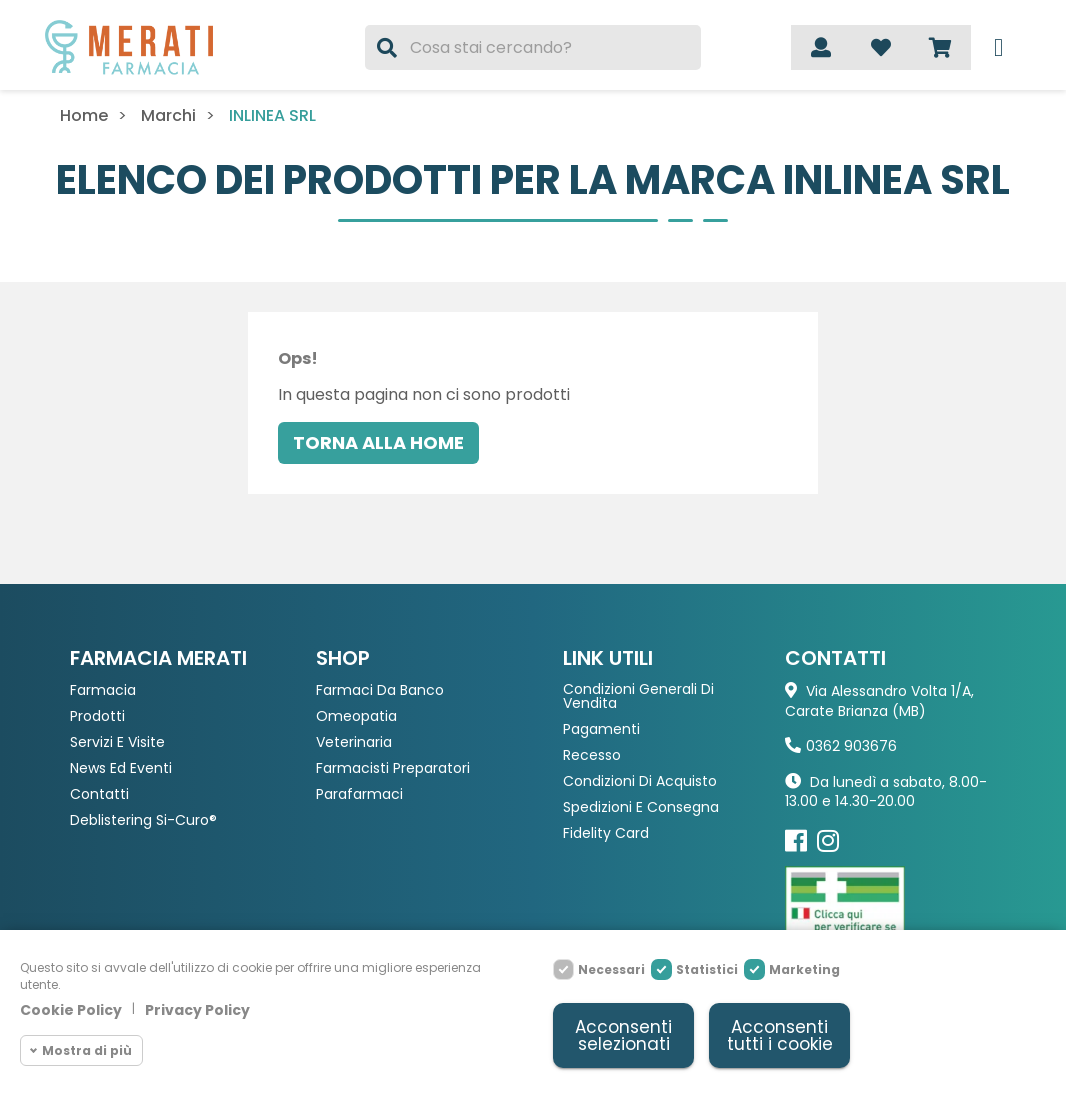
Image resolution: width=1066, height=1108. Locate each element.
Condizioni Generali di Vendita (638, 696)
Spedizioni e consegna (641, 807)
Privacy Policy (197, 1010)
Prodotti (97, 716)
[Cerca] (532, 47)
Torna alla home (378, 442)
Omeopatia (356, 716)
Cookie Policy (71, 1010)
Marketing (804, 969)
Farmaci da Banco (380, 690)
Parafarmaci (359, 794)
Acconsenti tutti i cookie (780, 1035)
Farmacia (103, 690)
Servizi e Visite (117, 742)
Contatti (99, 794)
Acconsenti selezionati (623, 1035)
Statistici (707, 969)
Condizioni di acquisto (640, 781)
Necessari (611, 969)
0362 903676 (851, 746)
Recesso (592, 755)
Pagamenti (601, 729)
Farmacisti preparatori (393, 768)
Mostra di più (87, 1050)
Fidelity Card (606, 833)
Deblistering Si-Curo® (143, 820)
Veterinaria (354, 742)
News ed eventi (121, 768)
